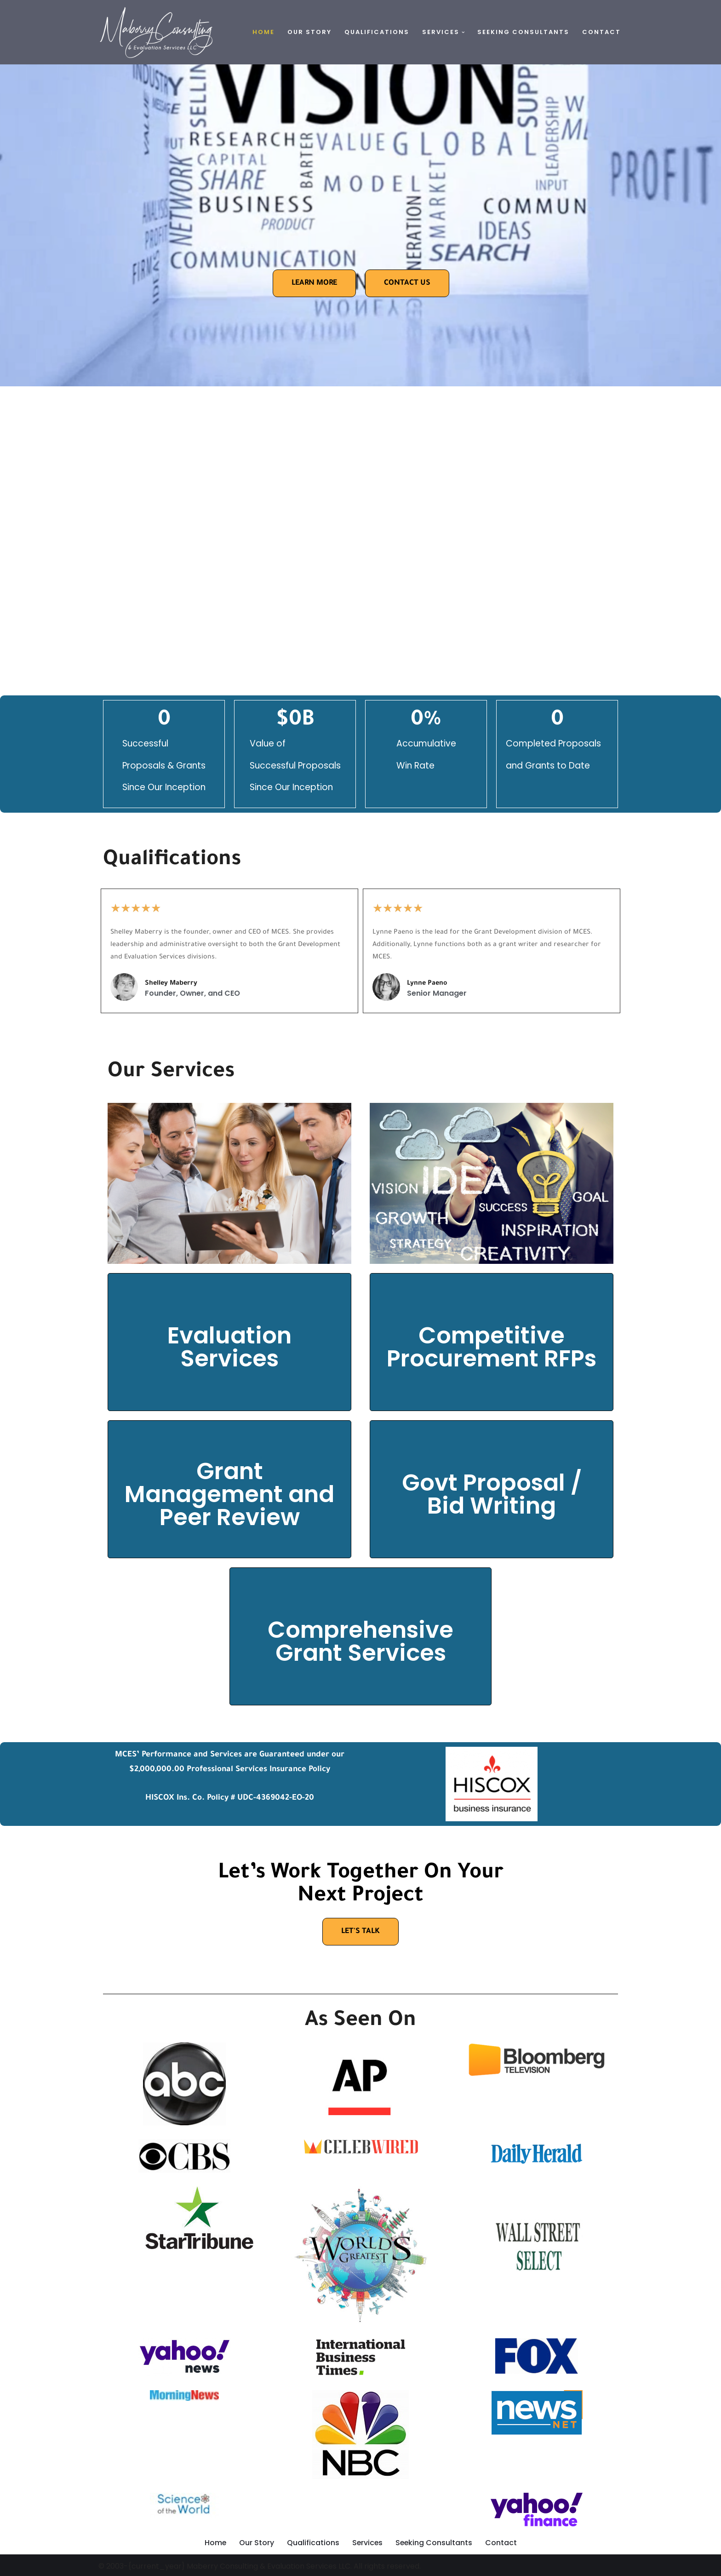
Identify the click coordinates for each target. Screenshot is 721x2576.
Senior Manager (437, 994)
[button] (463, 32)
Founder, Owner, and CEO (192, 994)
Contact (601, 32)
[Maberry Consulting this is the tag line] (155, 32)
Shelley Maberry (171, 984)
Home (263, 32)
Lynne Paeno (427, 984)
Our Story (309, 32)
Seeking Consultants (523, 32)
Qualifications (376, 32)
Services (367, 2543)
